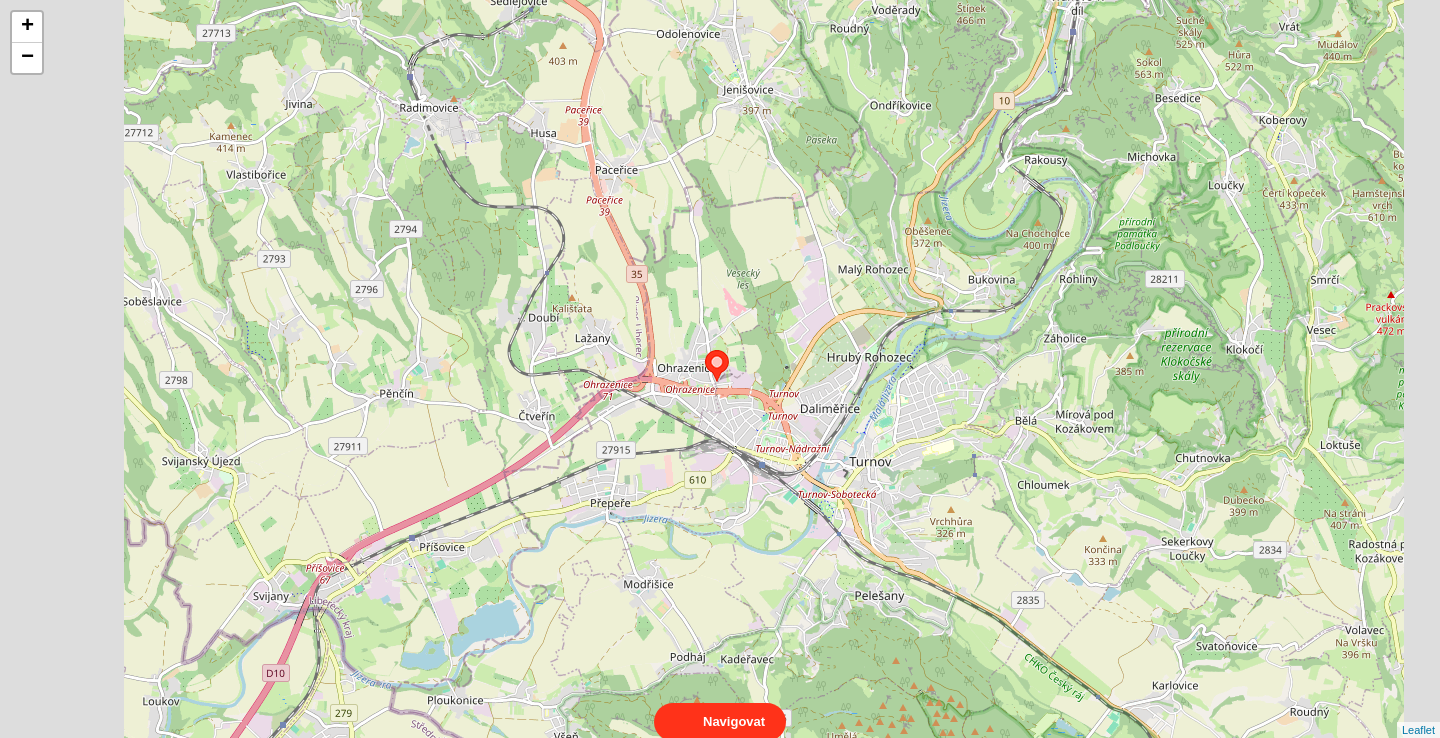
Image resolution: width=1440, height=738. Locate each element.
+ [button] (27, 27)
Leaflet (1418, 712)
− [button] (27, 58)
